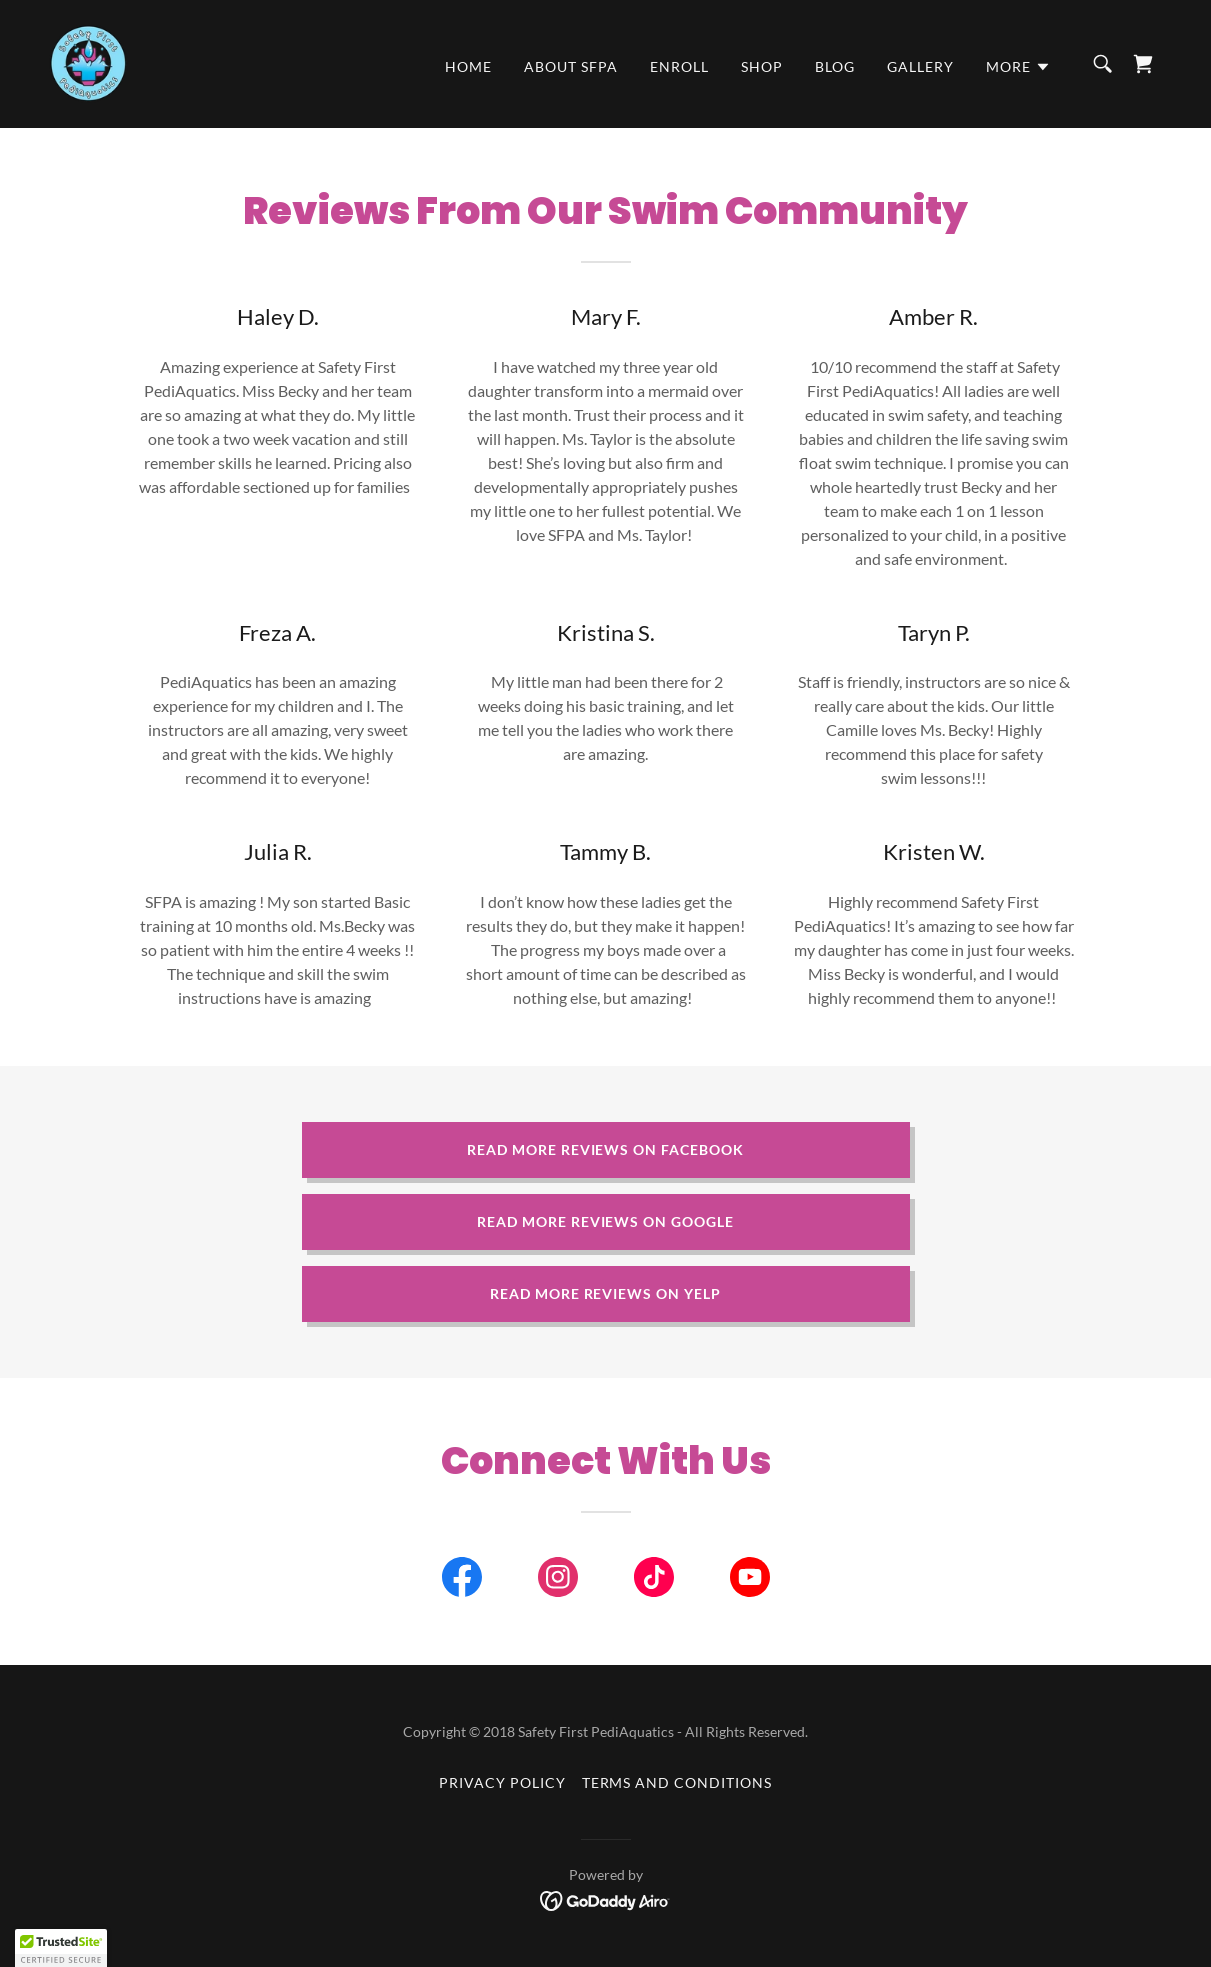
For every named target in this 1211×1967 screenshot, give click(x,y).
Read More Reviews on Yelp (606, 1293)
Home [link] (468, 66)
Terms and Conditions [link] (677, 1782)
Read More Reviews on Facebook (606, 1149)
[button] (1018, 67)
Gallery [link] (920, 66)
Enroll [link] (679, 66)
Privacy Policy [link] (502, 1782)
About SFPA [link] (571, 66)
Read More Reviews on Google (606, 1221)
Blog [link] (835, 66)
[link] (88, 61)
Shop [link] (762, 66)
